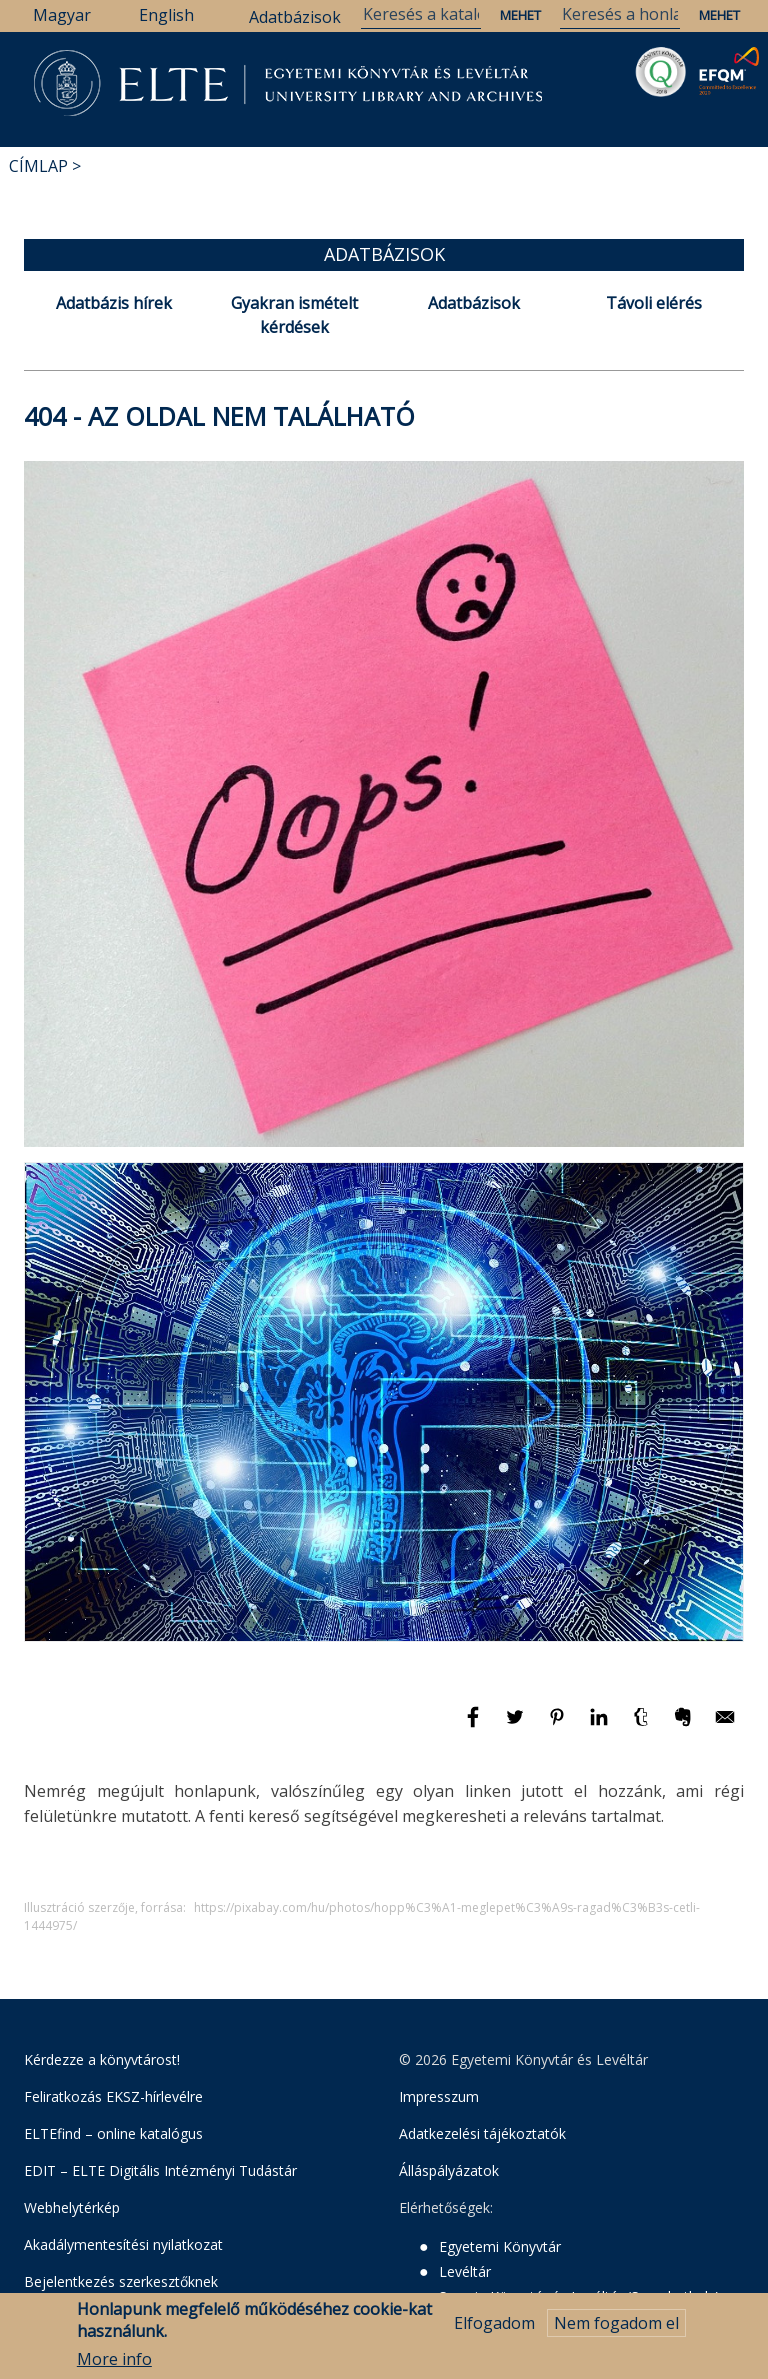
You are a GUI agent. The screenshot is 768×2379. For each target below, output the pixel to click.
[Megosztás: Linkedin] (601, 1726)
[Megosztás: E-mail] (725, 1726)
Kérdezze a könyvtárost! (102, 2059)
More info (114, 2361)
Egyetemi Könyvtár (500, 2246)
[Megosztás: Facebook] (475, 1726)
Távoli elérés (654, 303)
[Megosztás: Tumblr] (643, 1726)
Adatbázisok (295, 17)
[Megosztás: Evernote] (685, 1726)
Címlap (38, 166)
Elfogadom (494, 2324)
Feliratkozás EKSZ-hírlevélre (113, 2096)
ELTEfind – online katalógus (113, 2133)
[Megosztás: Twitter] (517, 1726)
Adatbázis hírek (114, 303)
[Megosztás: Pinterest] (559, 1726)
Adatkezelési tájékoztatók (482, 2133)
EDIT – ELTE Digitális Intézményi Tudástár (160, 2170)
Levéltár (465, 2271)
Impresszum (439, 2096)
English (166, 15)
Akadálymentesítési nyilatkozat (123, 2244)
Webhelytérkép (72, 2207)
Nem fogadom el (616, 2324)
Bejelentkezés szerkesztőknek (121, 2281)
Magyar (62, 15)
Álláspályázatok (449, 2170)
